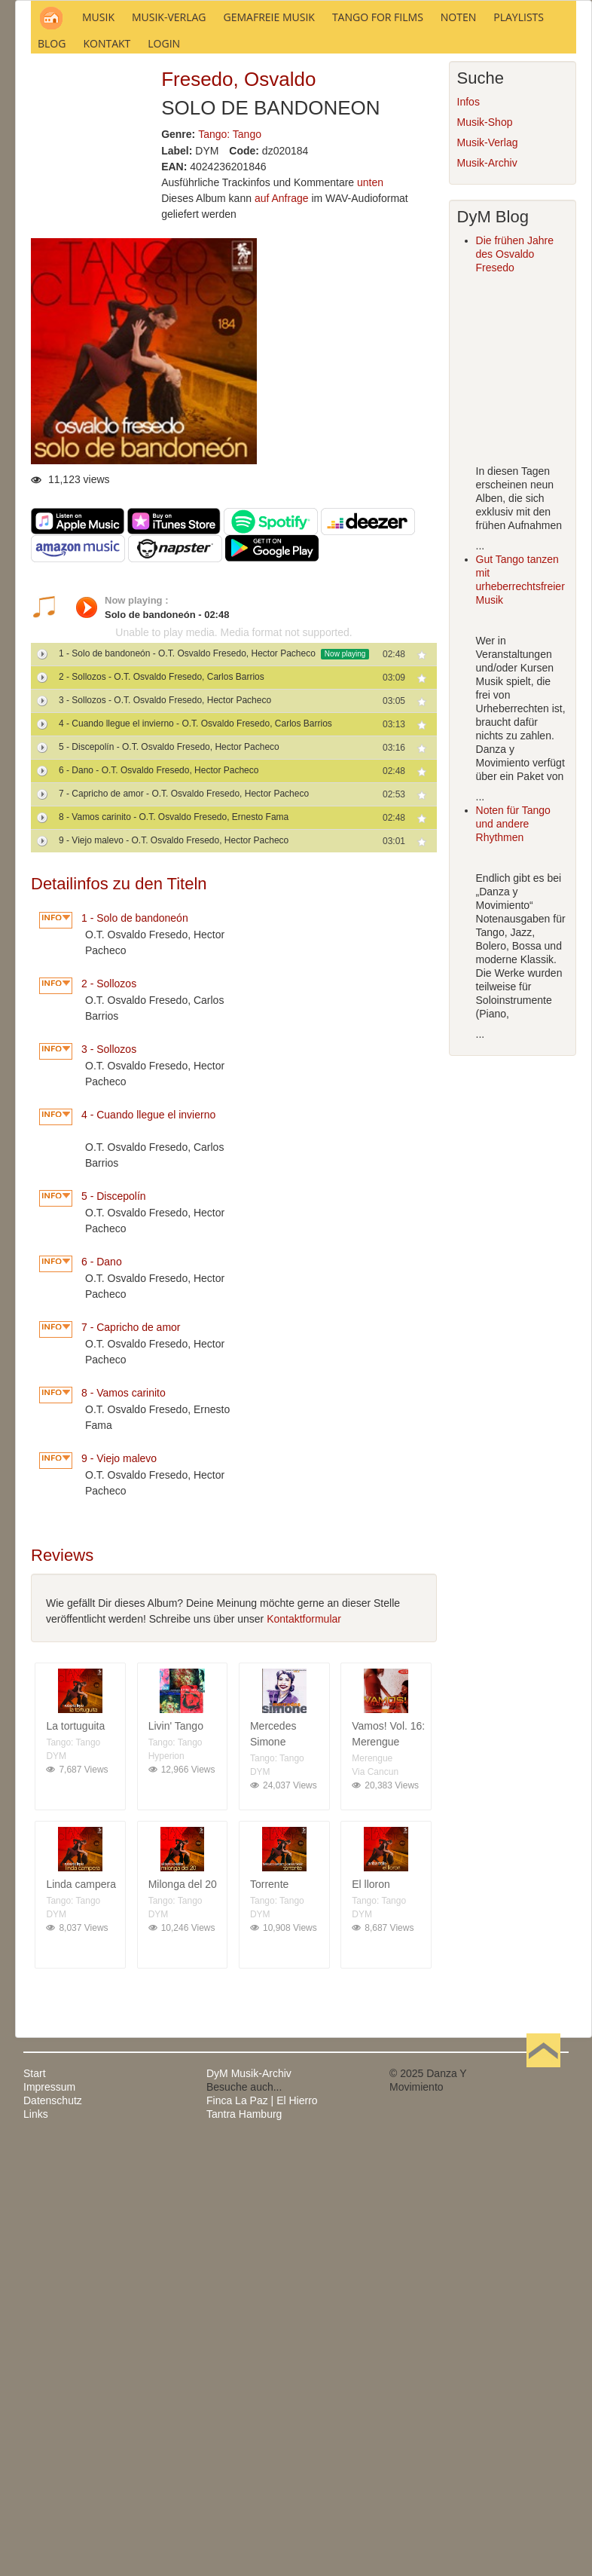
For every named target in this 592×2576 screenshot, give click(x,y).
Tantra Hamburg (244, 2318)
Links (35, 2318)
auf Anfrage (282, 403)
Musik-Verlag (487, 347)
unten (370, 387)
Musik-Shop (485, 327)
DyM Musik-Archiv (248, 2278)
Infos (468, 307)
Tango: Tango (229, 338)
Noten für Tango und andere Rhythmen (513, 1028)
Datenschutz (52, 2305)
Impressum (49, 2291)
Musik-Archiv (487, 368)
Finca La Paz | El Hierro (262, 2305)
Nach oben (543, 2278)
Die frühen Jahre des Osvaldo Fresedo (515, 459)
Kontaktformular (304, 1823)
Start (34, 2278)
